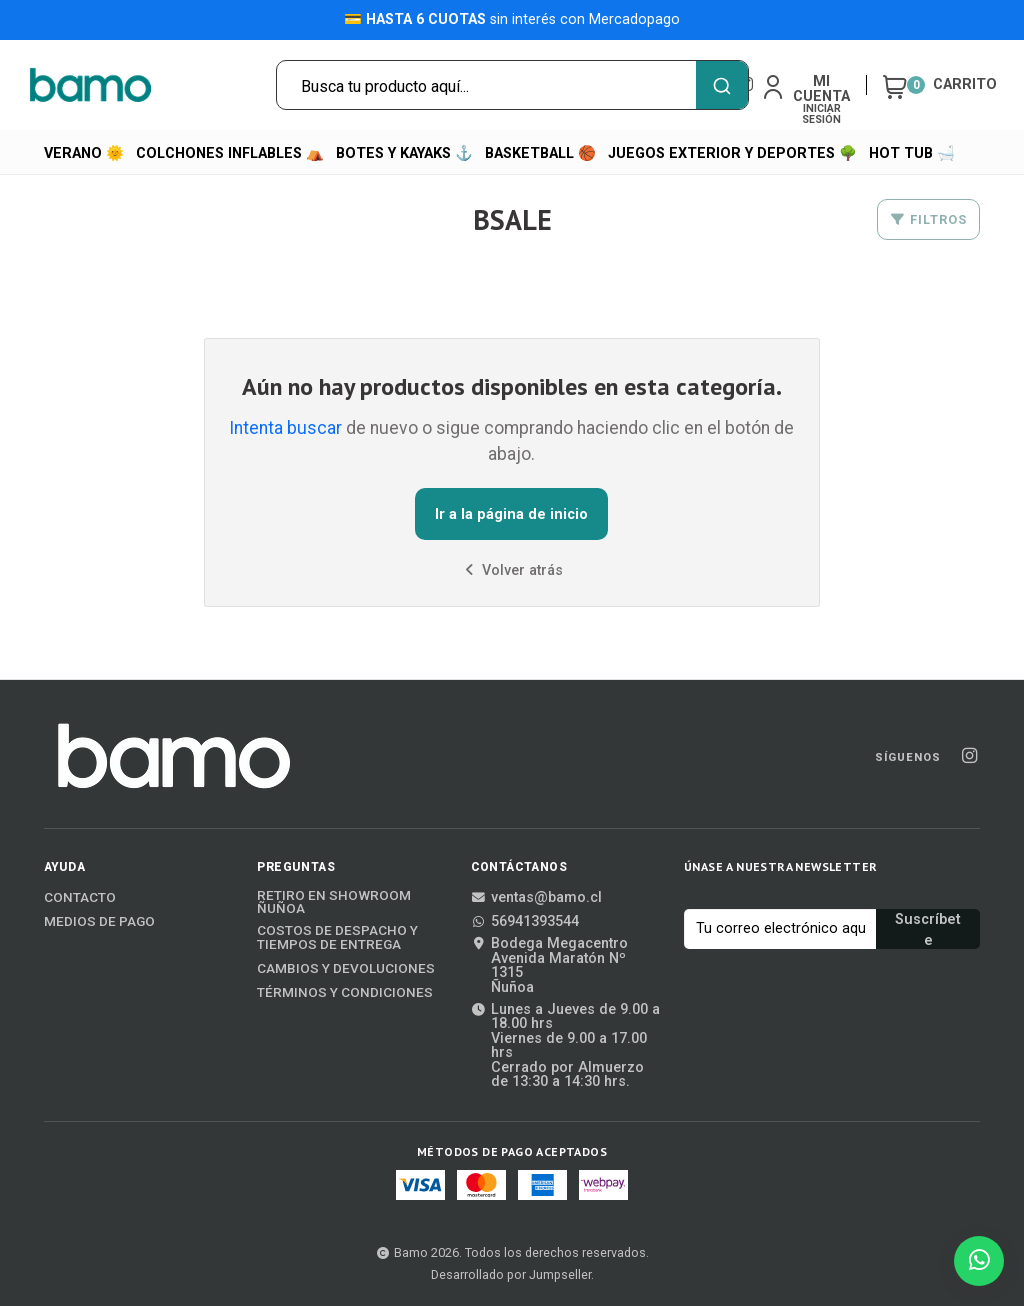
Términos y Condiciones (345, 993)
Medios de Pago (99, 922)
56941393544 (525, 922)
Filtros (928, 219)
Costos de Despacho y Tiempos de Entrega (337, 937)
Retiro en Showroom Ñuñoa (334, 902)
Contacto (80, 898)
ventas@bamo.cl (536, 898)
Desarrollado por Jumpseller (511, 1274)
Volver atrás (511, 570)
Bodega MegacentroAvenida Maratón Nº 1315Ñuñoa (549, 966)
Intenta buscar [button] (285, 428)
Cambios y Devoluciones (346, 969)
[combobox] (512, 85)
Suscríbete (928, 930)
